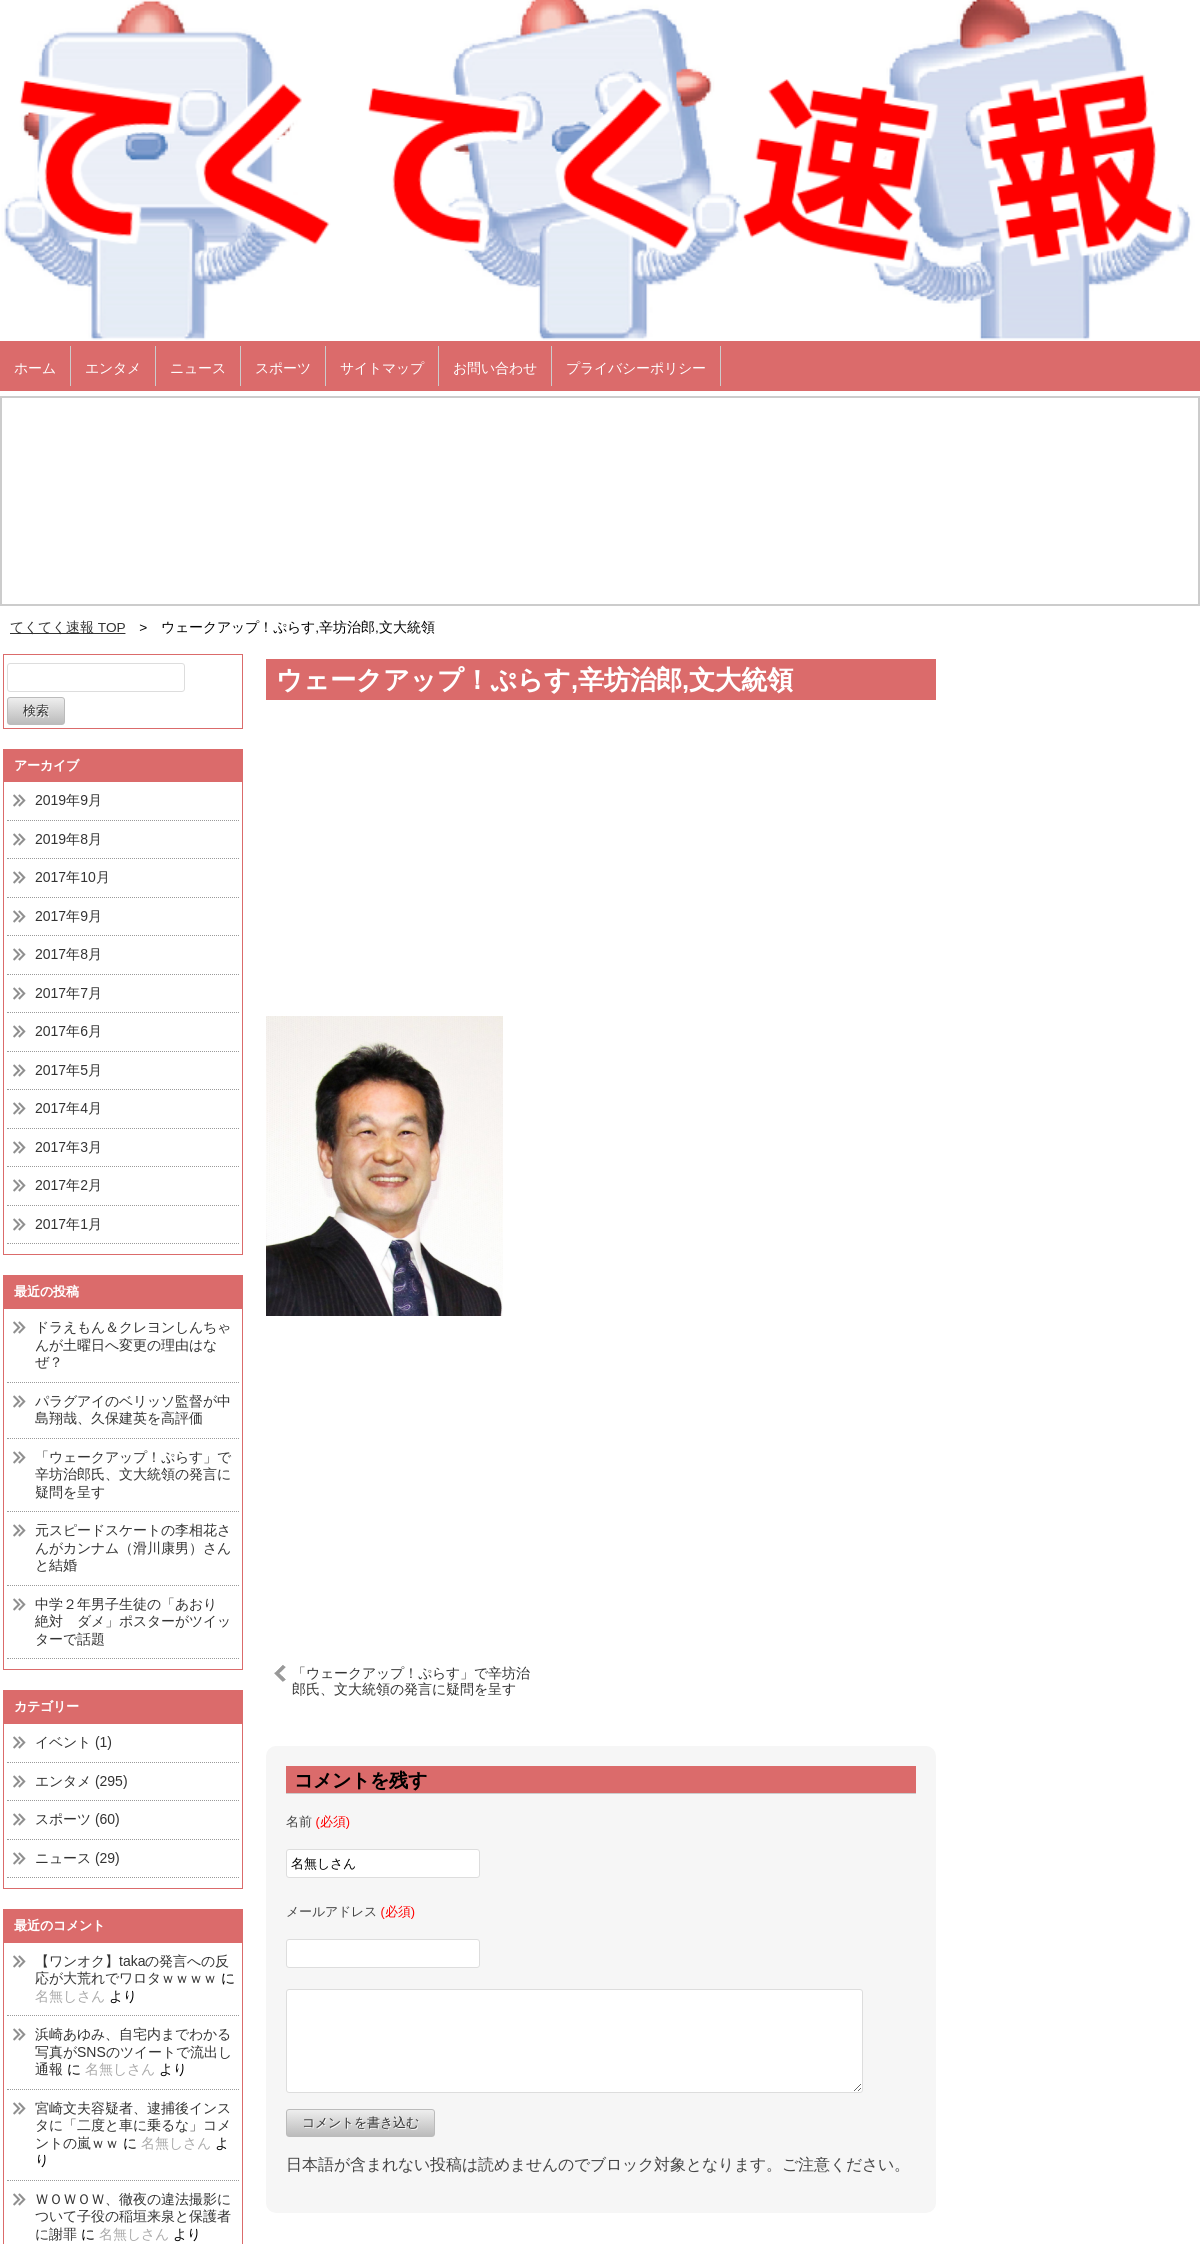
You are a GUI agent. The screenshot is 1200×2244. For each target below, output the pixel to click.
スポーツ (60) (77, 1819)
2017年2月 (68, 1185)
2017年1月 (68, 1224)
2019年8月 (68, 839)
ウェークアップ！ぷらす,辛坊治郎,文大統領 (534, 680)
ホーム (35, 368)
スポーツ (283, 368)
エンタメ (113, 368)
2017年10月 (72, 877)
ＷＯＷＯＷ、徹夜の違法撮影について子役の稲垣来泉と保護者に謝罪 (133, 2216)
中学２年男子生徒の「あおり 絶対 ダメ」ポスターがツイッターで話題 (133, 1621)
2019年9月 (68, 800)
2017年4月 (68, 1108)
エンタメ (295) (81, 1781)
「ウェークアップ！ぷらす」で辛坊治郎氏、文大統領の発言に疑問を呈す (133, 1474)
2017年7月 (68, 993)
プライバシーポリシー (636, 368)
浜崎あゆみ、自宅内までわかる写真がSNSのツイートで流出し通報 (133, 2051)
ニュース (198, 368)
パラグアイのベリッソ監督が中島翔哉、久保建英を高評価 (133, 1410)
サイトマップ (382, 368)
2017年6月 (68, 1031)
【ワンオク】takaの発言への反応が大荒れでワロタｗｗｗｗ (132, 1970)
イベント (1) (73, 1742)
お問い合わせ (495, 368)
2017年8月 (68, 954)
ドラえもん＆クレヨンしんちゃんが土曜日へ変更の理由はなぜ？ (133, 1344)
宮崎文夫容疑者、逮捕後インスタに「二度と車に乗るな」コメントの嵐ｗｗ (133, 2125)
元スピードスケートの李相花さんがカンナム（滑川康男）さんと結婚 (133, 1547)
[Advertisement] (601, 1472)
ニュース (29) (77, 1858)
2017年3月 (68, 1147)
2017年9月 (68, 916)
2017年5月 (68, 1070)
